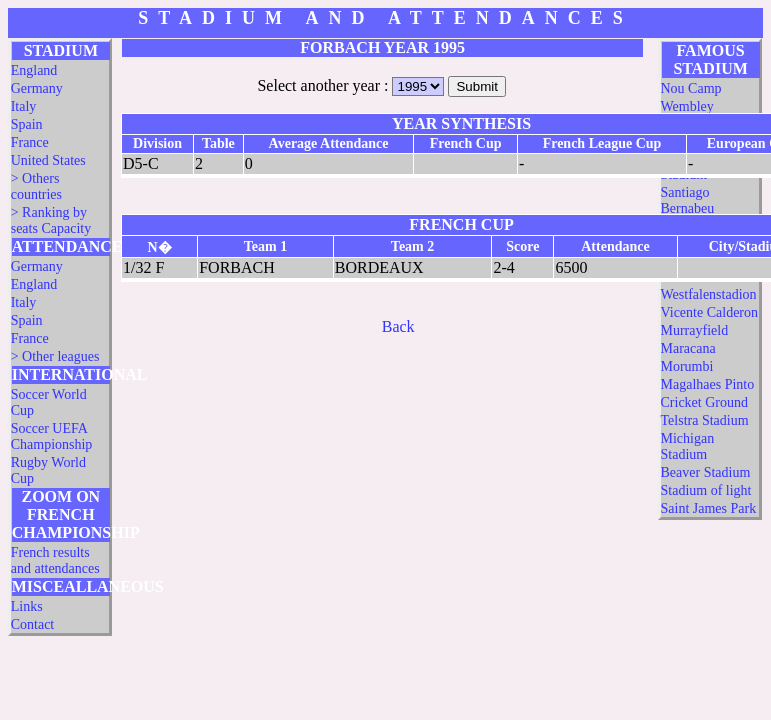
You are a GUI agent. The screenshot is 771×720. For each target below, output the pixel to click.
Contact (33, 624)
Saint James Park (709, 508)
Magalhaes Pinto (708, 384)
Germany (37, 88)
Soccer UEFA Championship (52, 436)
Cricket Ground (704, 402)
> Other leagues (55, 356)
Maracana (688, 348)
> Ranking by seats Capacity (51, 220)
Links (27, 606)
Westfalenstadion (709, 294)
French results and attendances (55, 560)
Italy (24, 106)
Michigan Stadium (688, 446)
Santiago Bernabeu (688, 200)
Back (398, 326)
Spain (27, 124)
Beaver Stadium (706, 472)
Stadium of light (706, 490)
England (34, 70)
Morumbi (687, 366)
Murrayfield (695, 330)
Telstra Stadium (705, 420)
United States (48, 160)
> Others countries (36, 186)
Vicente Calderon (710, 312)
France (30, 142)
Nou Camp (691, 88)
